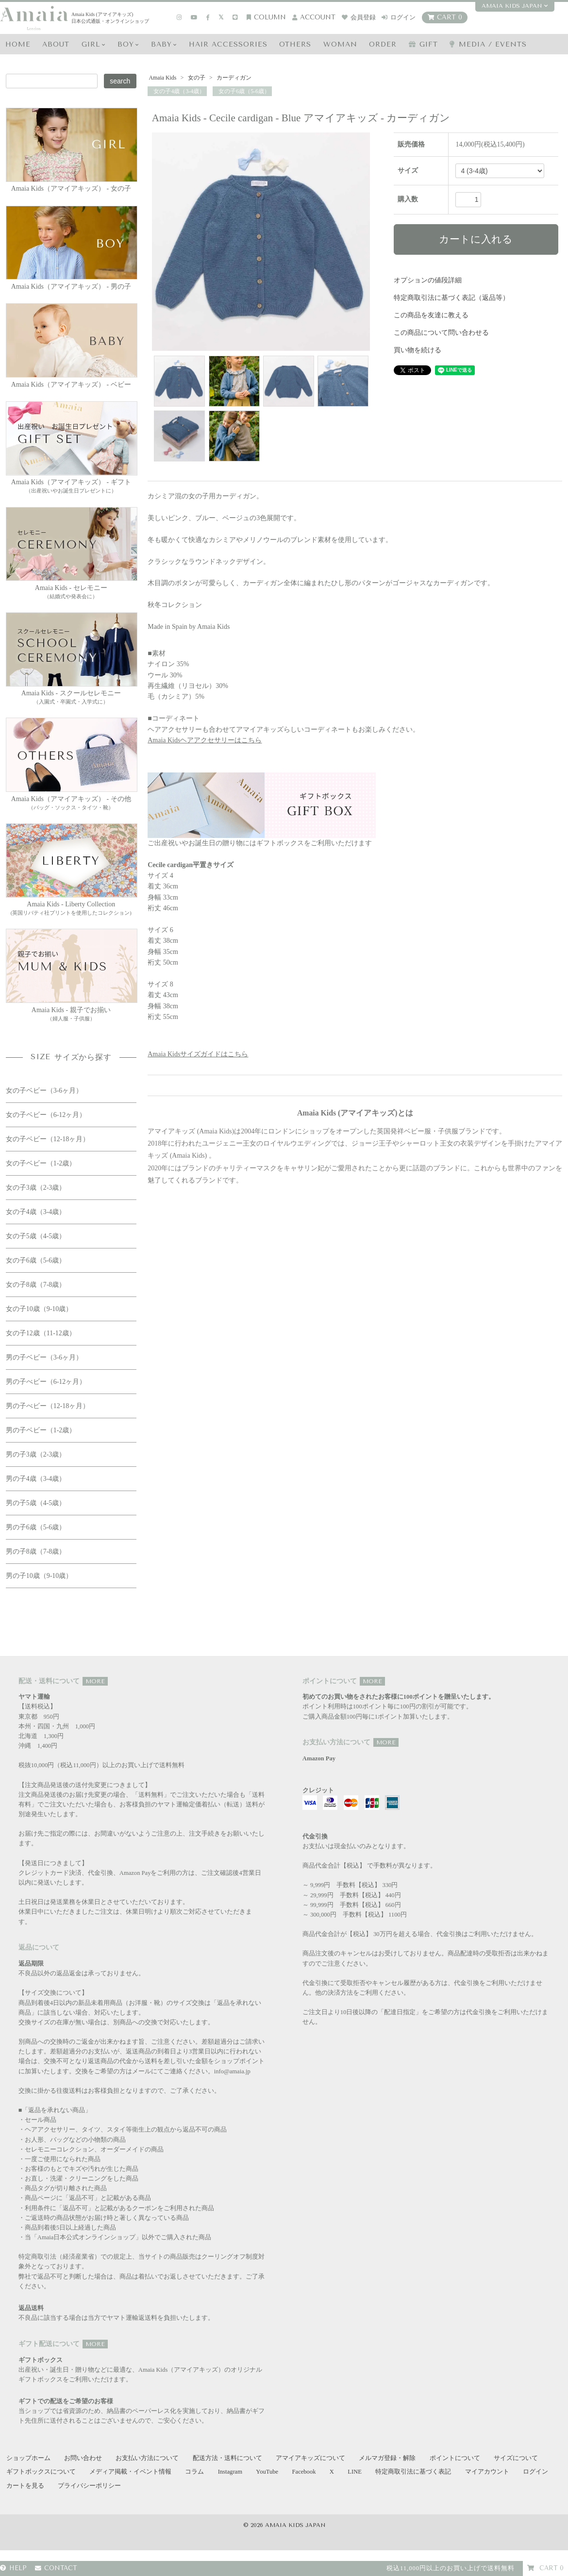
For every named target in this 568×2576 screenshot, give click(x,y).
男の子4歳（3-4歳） (36, 1478)
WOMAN (340, 44)
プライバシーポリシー (89, 2485)
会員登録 (359, 17)
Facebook (304, 2471)
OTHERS (295, 44)
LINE (355, 2471)
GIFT (423, 44)
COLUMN (266, 17)
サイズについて (516, 2458)
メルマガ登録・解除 (387, 2458)
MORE (95, 1681)
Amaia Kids (163, 77)
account (313, 17)
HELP (13, 2568)
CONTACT (56, 2568)
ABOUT (55, 44)
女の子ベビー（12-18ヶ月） (48, 1139)
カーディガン (233, 77)
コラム (194, 2471)
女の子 (196, 77)
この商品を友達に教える (431, 315)
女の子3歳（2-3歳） (36, 1187)
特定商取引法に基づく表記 (413, 2471)
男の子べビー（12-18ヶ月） (48, 1406)
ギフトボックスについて (41, 2471)
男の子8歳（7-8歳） (36, 1551)
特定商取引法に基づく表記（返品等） (451, 297)
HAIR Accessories (228, 44)
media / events (488, 44)
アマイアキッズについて (310, 2458)
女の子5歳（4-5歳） (36, 1236)
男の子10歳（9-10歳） (39, 1575)
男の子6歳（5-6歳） (36, 1527)
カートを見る (25, 2485)
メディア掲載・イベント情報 (130, 2471)
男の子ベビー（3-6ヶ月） (44, 1357)
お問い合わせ (83, 2458)
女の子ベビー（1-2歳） (41, 1163)
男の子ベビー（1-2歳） (41, 1430)
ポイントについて (455, 2458)
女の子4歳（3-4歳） (178, 91)
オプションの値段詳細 (428, 280)
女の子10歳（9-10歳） (39, 1309)
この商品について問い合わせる (441, 332)
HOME (18, 44)
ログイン (399, 17)
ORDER (383, 44)
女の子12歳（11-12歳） (41, 1333)
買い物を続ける (417, 350)
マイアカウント (487, 2471)
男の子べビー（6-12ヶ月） (46, 1381)
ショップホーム (28, 2458)
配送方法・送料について (227, 2458)
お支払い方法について (147, 2458)
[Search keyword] (52, 81)
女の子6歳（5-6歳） (243, 91)
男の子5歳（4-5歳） (36, 1503)
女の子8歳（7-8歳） (36, 1284)
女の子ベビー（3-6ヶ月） (44, 1090)
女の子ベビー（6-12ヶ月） (46, 1114)
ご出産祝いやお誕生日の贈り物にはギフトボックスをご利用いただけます (262, 809)
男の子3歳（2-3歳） (36, 1454)
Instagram (230, 2471)
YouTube (267, 2471)
